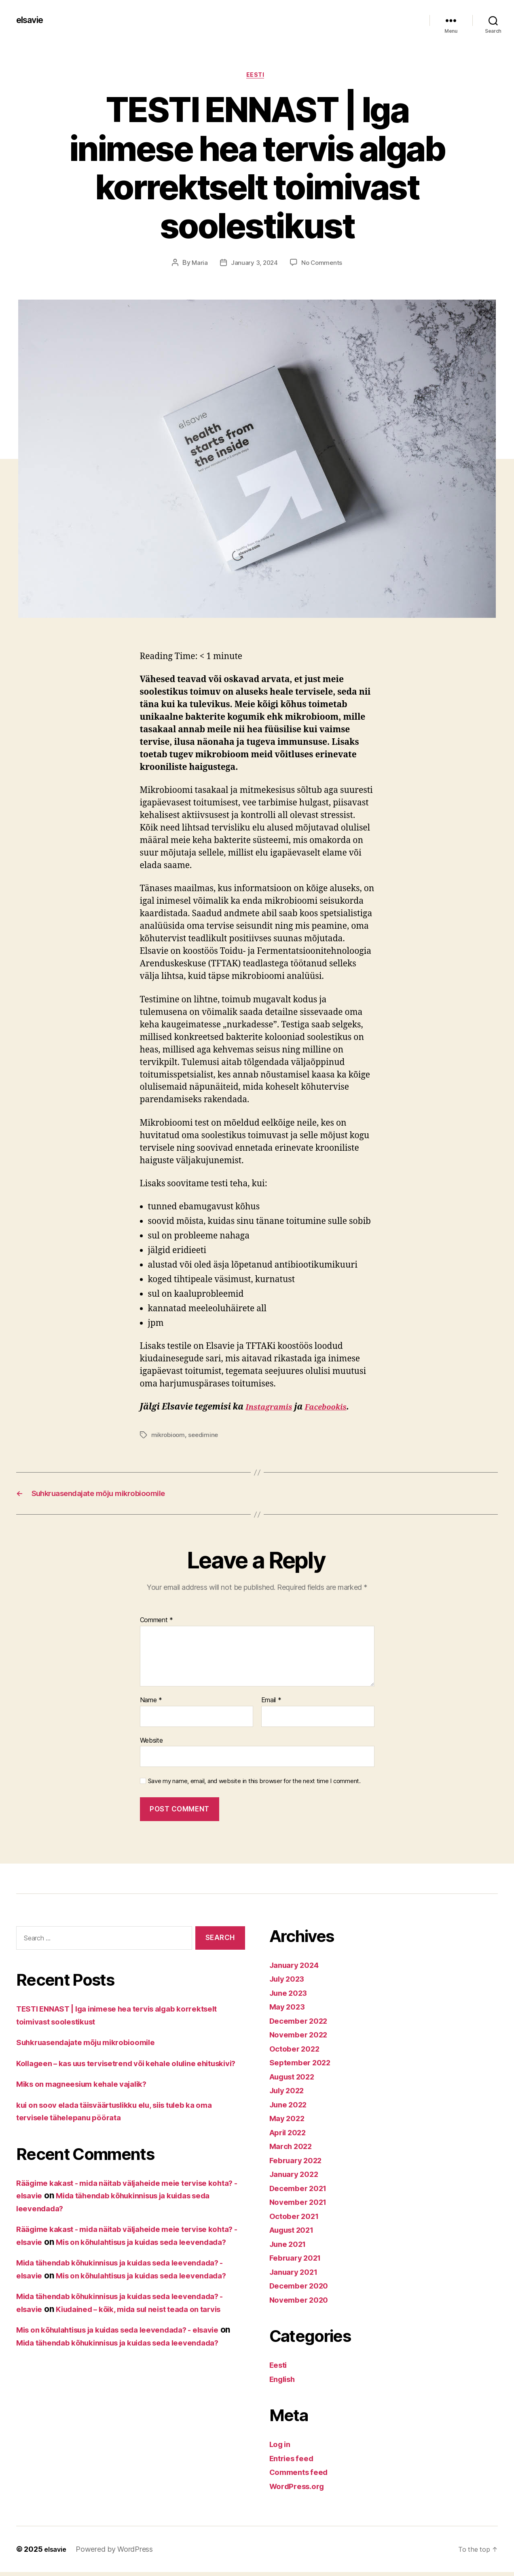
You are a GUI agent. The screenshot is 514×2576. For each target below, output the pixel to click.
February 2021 (298, 2262)
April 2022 (290, 2136)
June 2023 (291, 1997)
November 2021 (301, 2206)
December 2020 (302, 2289)
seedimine (205, 1437)
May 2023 (289, 2010)
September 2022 (303, 2066)
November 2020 (302, 2304)
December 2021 (301, 2192)
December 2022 (302, 2025)
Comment (156, 1624)
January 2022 (297, 2178)
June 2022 (291, 2108)
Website (151, 1744)
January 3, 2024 (253, 264)
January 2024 (297, 1969)
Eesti (257, 76)
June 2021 (290, 2248)
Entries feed (294, 2462)
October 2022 (297, 2053)
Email (271, 1704)
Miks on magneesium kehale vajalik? (90, 2101)
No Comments (322, 264)
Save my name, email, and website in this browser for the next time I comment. (254, 1785)
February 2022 (299, 2164)
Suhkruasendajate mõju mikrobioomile (94, 2046)
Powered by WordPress (117, 2553)
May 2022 (289, 2122)
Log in (281, 2448)
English (284, 2383)
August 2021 (295, 2234)
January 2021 (296, 2276)
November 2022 (302, 2038)
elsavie (31, 20)
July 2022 (289, 2094)
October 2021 (297, 2220)
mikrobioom (169, 1437)
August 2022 (295, 2080)
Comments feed (302, 2476)
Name (151, 1704)
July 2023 (289, 1983)
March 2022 (293, 2150)
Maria (198, 264)
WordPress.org (300, 2490)
